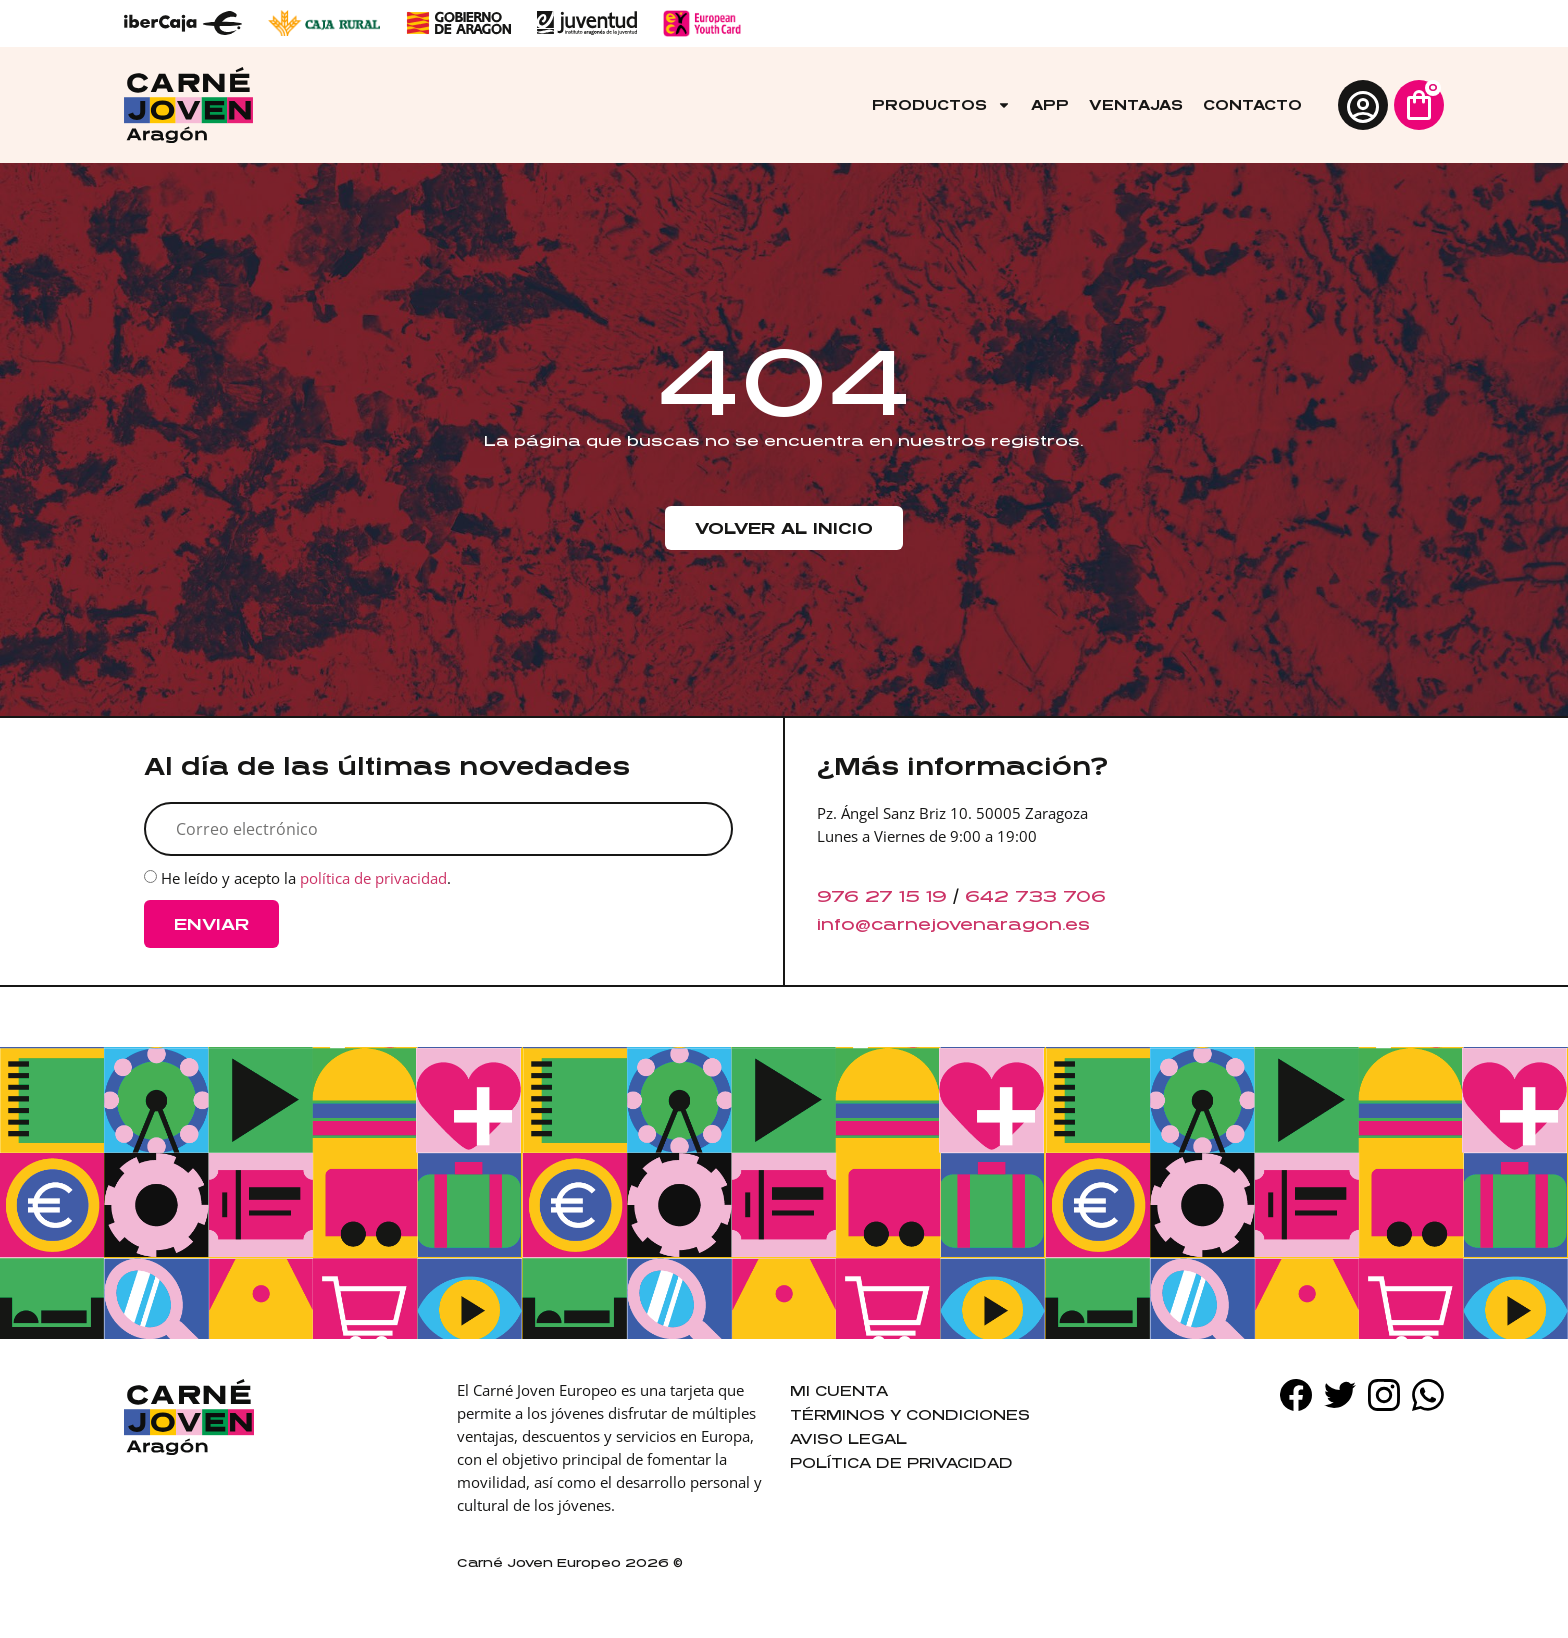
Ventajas (1136, 104)
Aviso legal (848, 1438)
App (1050, 104)
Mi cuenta (839, 1390)
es (1077, 924)
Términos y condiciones (910, 1414)
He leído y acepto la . (306, 879)
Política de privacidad (901, 1462)
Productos (941, 105)
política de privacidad (373, 879)
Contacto (1252, 104)
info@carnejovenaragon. (941, 924)
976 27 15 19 (882, 896)
